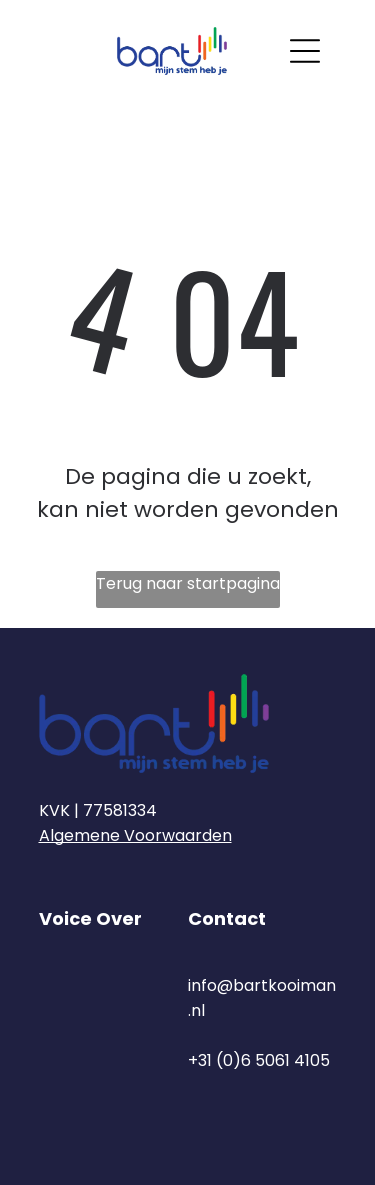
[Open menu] (305, 51)
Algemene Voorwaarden (135, 835)
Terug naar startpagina (188, 583)
